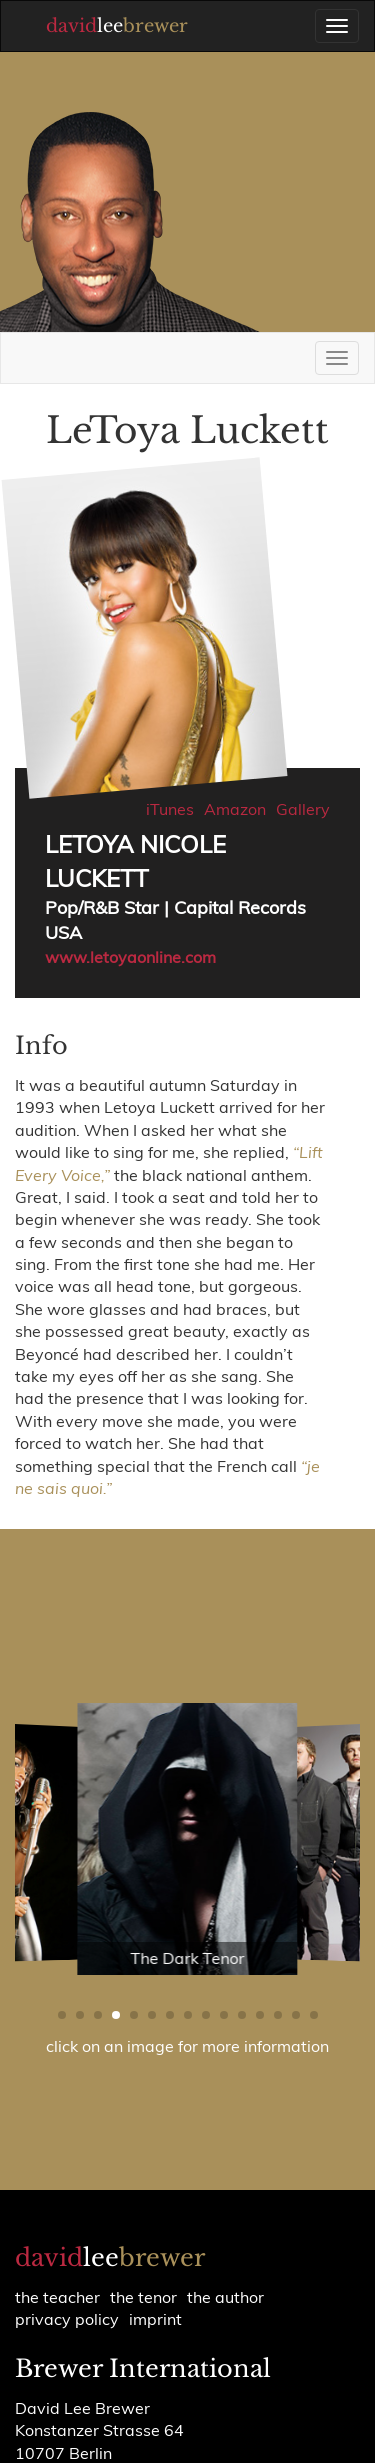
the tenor (143, 2297)
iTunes (170, 809)
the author (225, 2297)
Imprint (155, 2319)
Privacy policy (67, 2319)
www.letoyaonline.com (130, 957)
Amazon (235, 809)
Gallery (303, 809)
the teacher (57, 2297)
